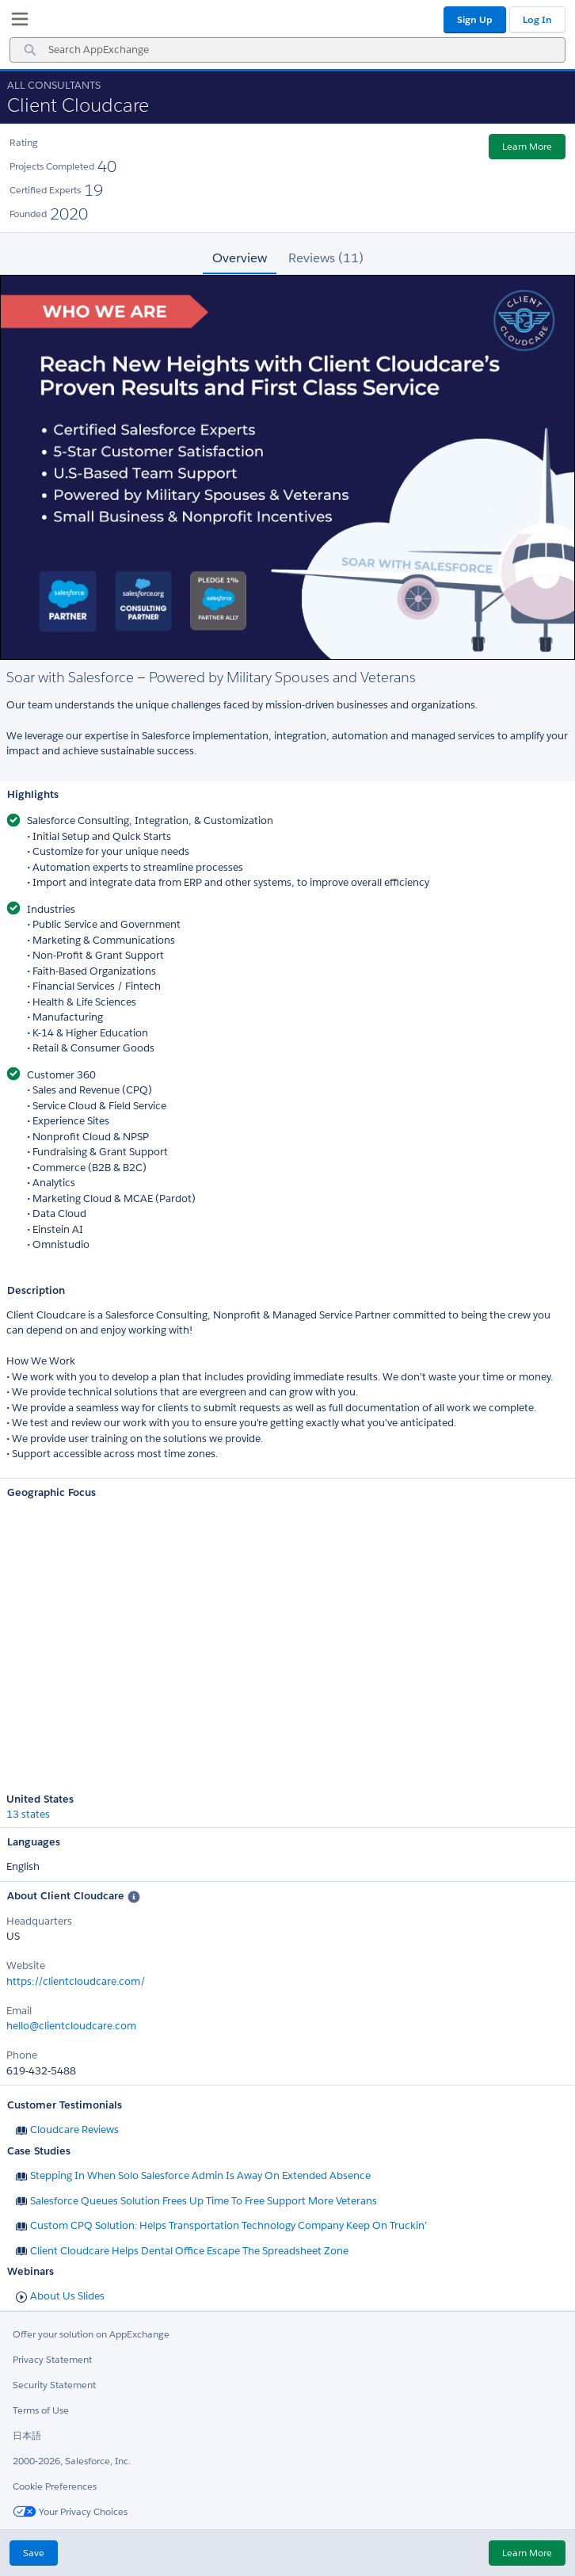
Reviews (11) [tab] (326, 258)
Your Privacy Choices (70, 2511)
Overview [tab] (239, 258)
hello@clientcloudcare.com (71, 2025)
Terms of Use (41, 2410)
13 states (28, 1814)
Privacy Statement (52, 2359)
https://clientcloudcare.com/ (76, 1981)
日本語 (27, 2435)
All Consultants (54, 85)
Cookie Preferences (55, 2486)
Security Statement (54, 2384)
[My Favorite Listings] (16, 22)
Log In (537, 19)
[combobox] (287, 50)
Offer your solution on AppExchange (91, 2334)
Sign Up (475, 19)
